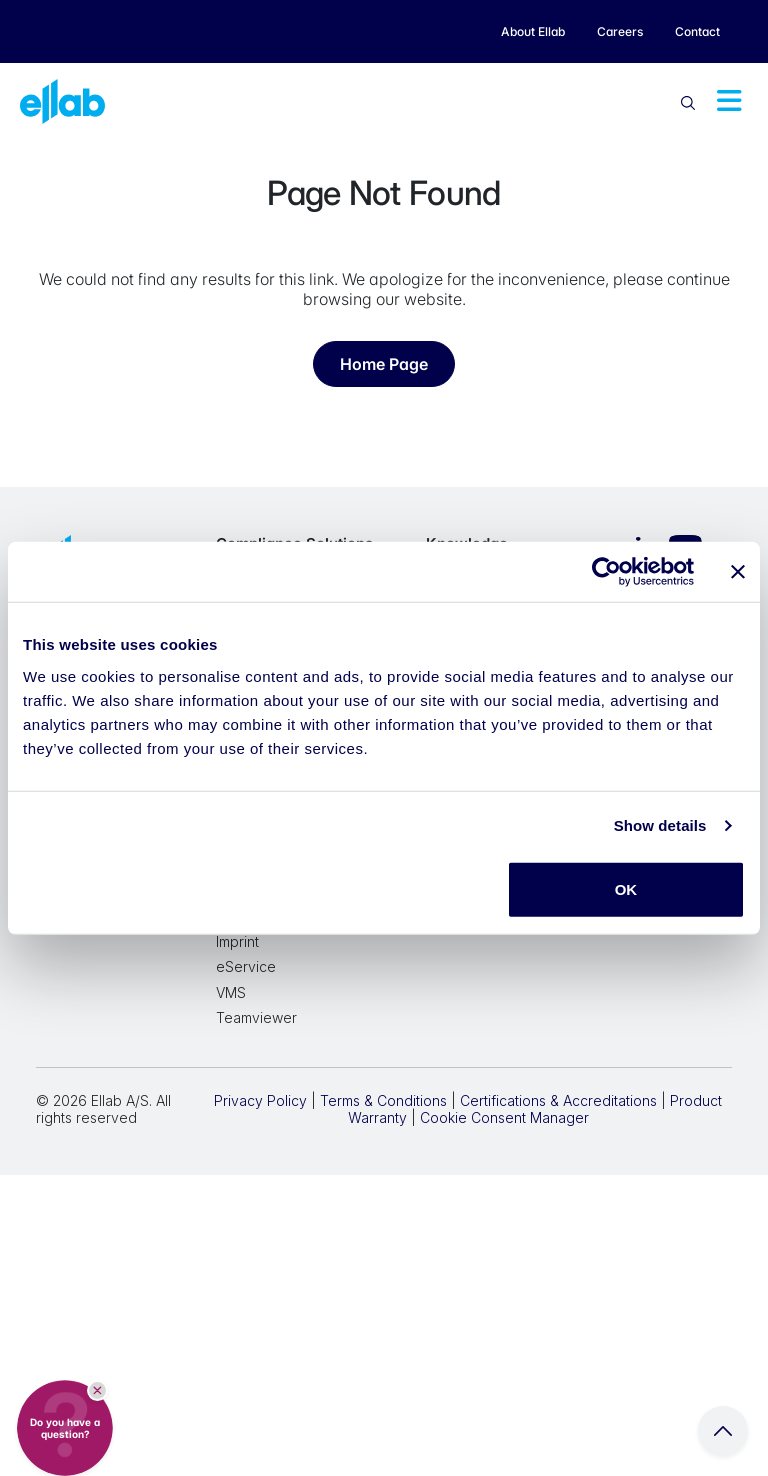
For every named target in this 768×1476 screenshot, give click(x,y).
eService (246, 966)
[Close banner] (738, 572)
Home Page (384, 364)
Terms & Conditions (383, 1100)
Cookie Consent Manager (504, 1117)
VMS (231, 992)
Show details (660, 825)
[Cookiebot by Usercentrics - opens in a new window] (606, 572)
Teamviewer (256, 1017)
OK (626, 888)
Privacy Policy (260, 1100)
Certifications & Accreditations (558, 1100)
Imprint (237, 941)
